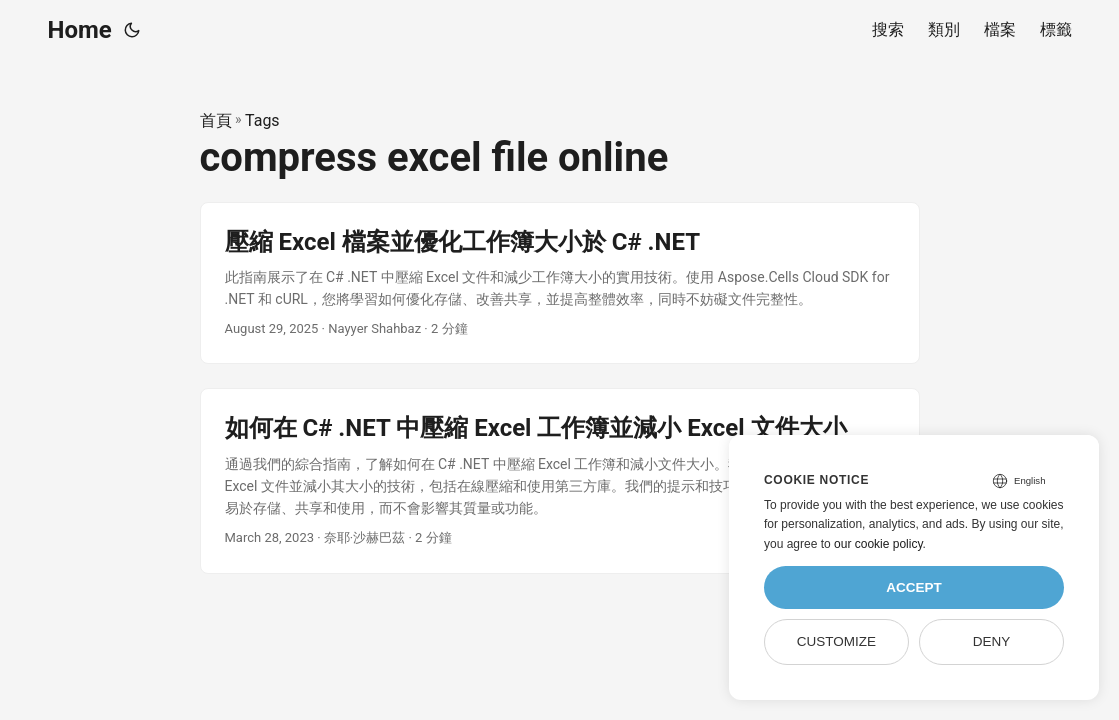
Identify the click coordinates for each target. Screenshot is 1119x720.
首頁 (216, 120)
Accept (914, 587)
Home (80, 30)
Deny (992, 641)
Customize (836, 641)
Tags (262, 120)
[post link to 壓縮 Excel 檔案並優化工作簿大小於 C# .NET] (560, 283)
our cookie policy (878, 544)
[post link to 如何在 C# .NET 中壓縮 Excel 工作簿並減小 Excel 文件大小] (560, 480)
